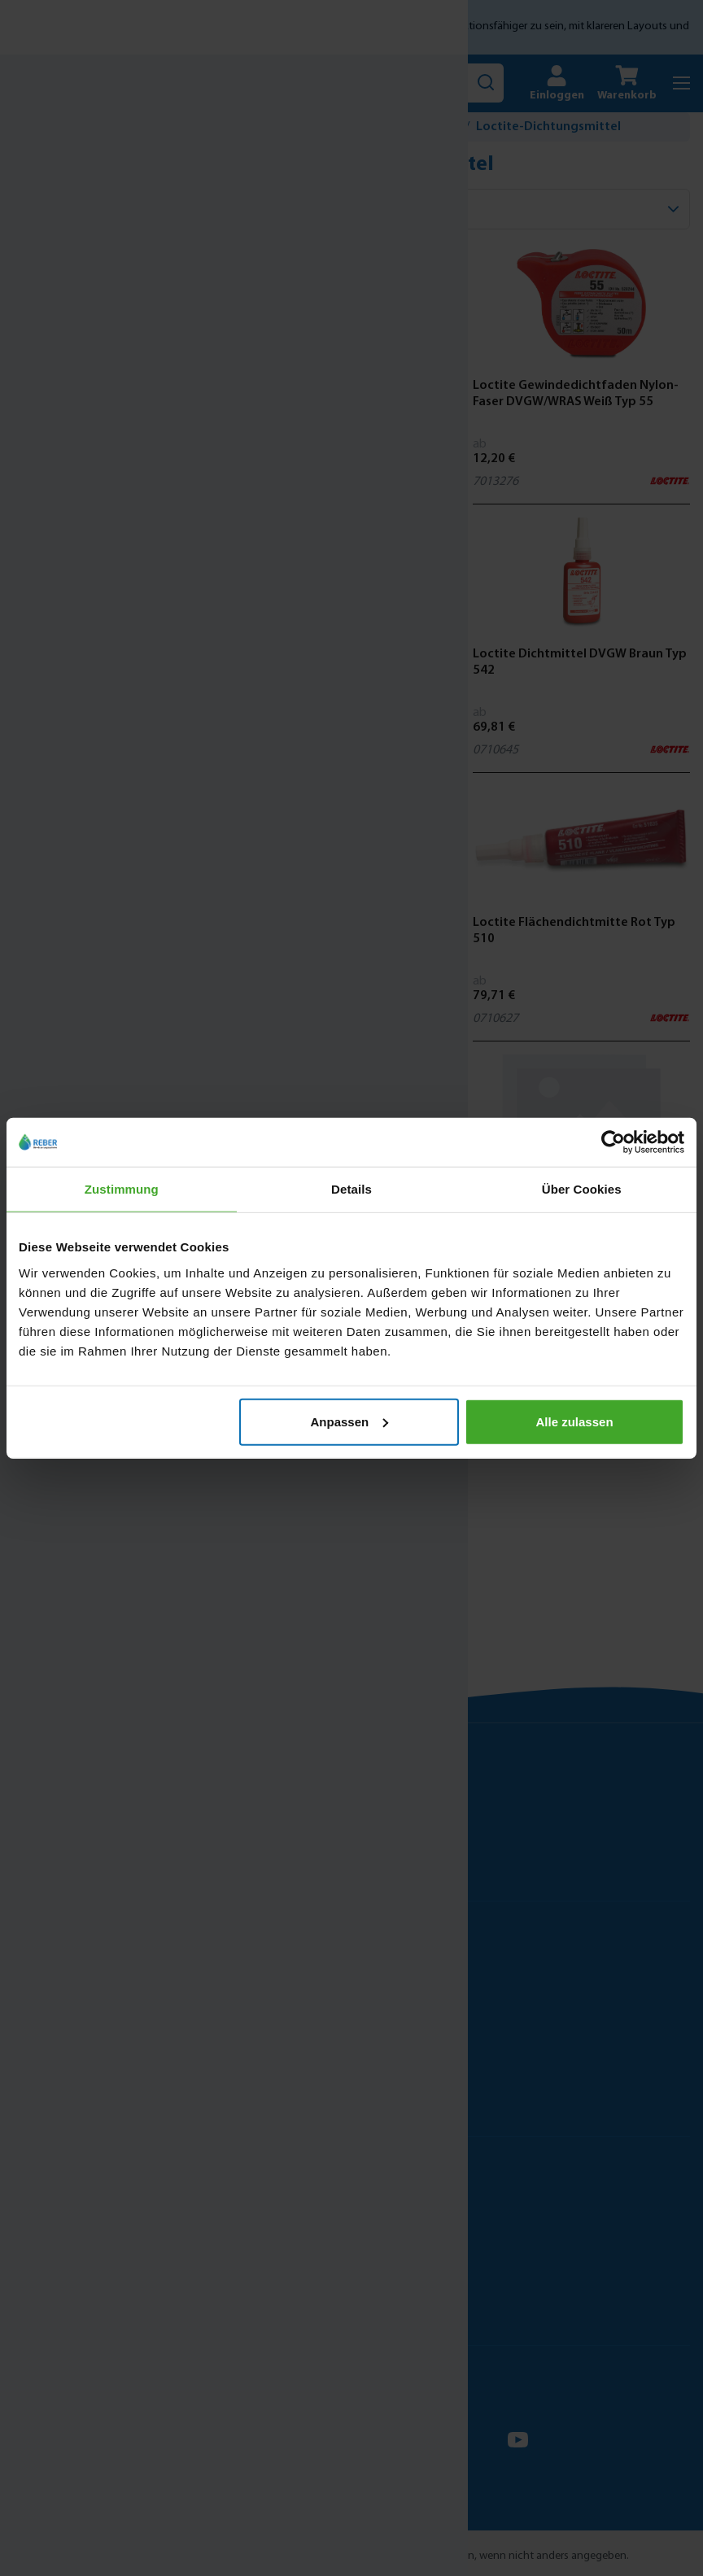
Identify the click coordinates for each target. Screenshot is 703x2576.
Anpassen (349, 1421)
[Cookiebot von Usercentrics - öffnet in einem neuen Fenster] (613, 1142)
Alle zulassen (574, 1421)
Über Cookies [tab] (582, 1189)
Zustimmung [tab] (122, 1189)
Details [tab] (351, 1189)
